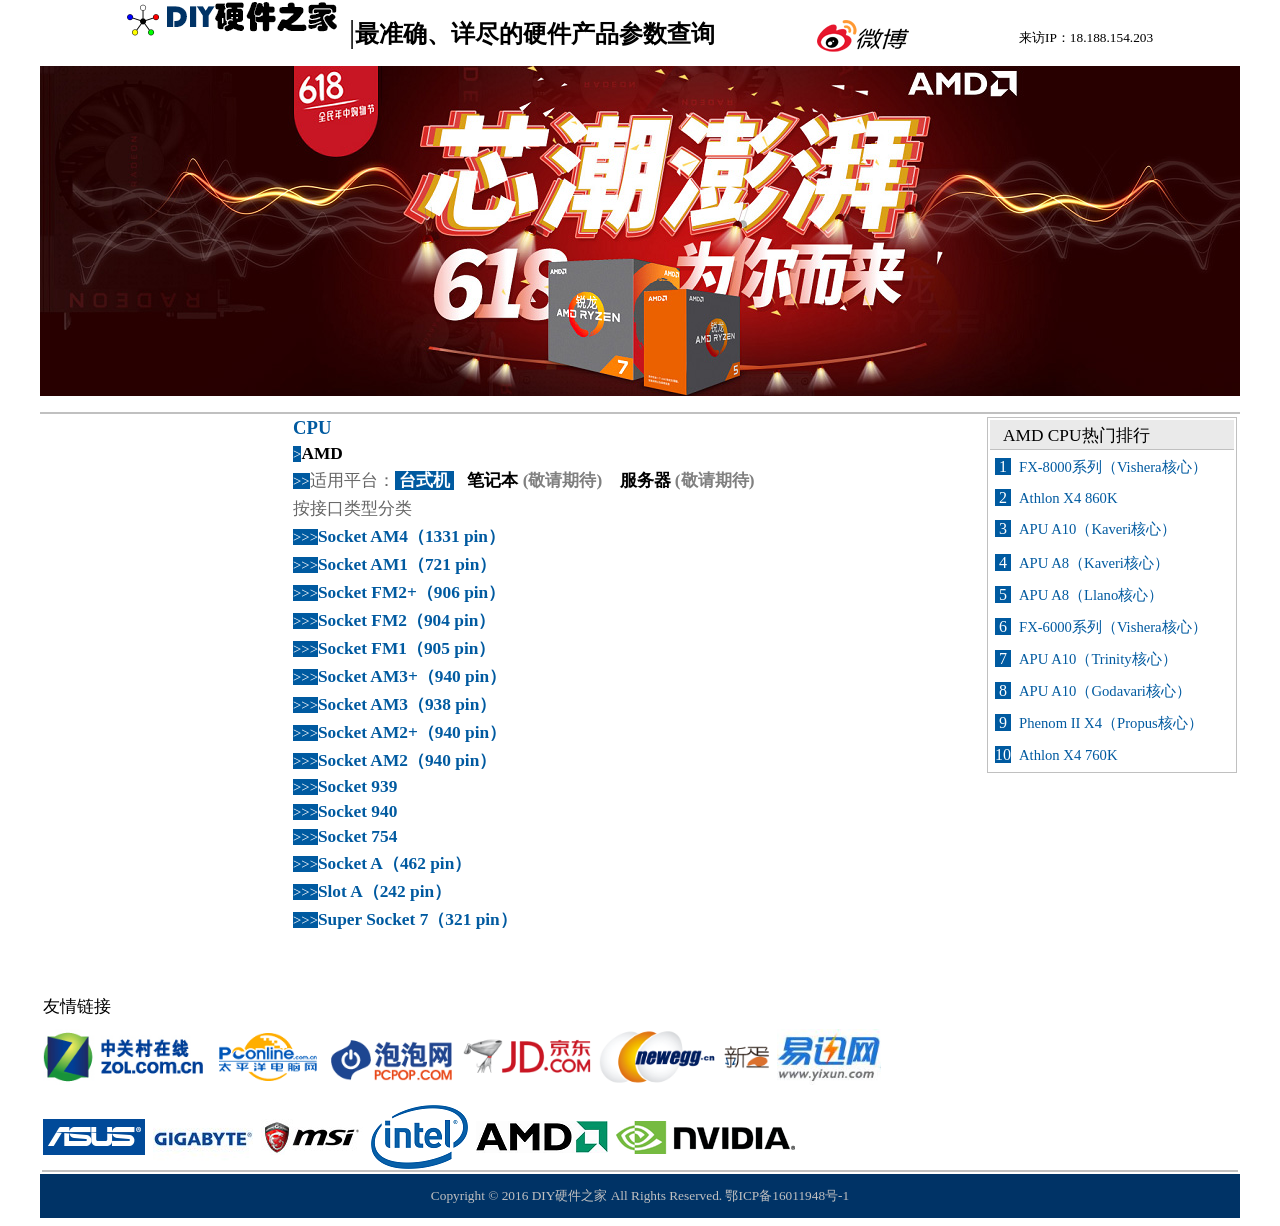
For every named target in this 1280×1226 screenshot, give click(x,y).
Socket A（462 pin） (394, 863)
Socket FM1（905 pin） (406, 648)
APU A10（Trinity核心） (1098, 659)
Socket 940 (357, 811)
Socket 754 (357, 836)
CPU (312, 427)
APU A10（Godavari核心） (1105, 691)
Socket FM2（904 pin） (406, 620)
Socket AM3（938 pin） (407, 704)
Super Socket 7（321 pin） (417, 919)
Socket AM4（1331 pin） (411, 536)
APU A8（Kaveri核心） (1094, 563)
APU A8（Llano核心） (1091, 595)
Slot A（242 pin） (384, 891)
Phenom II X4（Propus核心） (1111, 723)
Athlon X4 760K (1068, 755)
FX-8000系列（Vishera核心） (1113, 467)
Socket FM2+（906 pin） (411, 592)
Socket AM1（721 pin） (407, 564)
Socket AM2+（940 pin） (412, 732)
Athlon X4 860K (1068, 498)
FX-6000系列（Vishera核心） (1113, 627)
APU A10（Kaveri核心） (1097, 529)
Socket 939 (357, 786)
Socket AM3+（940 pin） (412, 676)
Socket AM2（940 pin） (407, 760)
